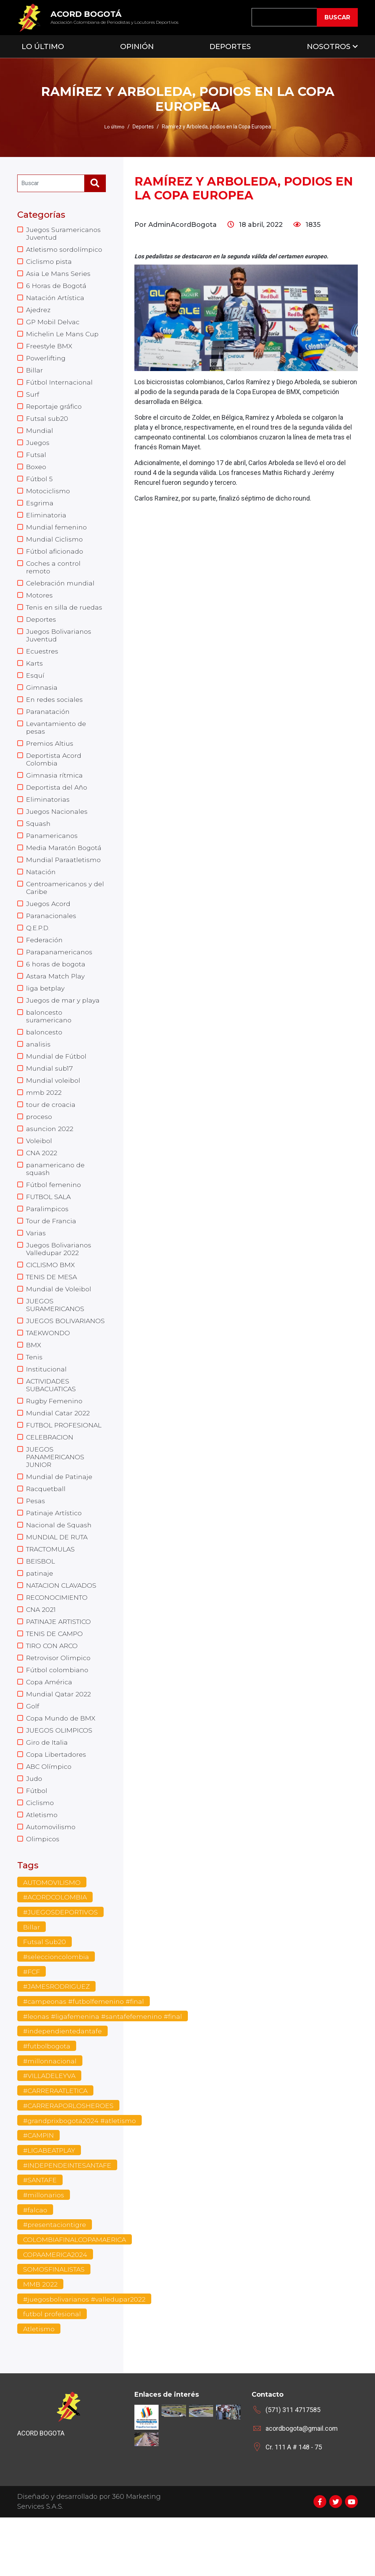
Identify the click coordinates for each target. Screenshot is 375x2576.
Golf (32, 1753)
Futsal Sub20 (44, 1994)
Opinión (137, 46)
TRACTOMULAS (52, 1591)
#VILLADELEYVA (50, 2130)
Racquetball (46, 1529)
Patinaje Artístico (54, 1554)
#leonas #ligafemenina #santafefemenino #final (104, 2070)
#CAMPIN (39, 2191)
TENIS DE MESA (52, 1310)
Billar (34, 375)
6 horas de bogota (56, 987)
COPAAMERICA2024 (56, 2312)
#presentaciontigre (55, 2282)
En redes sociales (54, 714)
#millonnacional (50, 2115)
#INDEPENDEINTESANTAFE (69, 2221)
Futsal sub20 (47, 424)
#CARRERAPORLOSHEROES (70, 2160)
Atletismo (42, 1865)
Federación (44, 962)
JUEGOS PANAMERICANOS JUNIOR (56, 1496)
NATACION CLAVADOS (63, 1628)
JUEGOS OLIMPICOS (59, 1778)
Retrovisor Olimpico (58, 1703)
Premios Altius (50, 760)
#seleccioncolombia (56, 2009)
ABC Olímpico (49, 1815)
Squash (38, 842)
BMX (33, 1380)
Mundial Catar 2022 (58, 1450)
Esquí (35, 689)
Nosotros (328, 46)
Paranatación (48, 727)
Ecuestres (42, 664)
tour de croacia (50, 1132)
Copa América (49, 1728)
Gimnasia (42, 702)
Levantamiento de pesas (56, 743)
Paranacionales (51, 937)
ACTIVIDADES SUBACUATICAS (52, 1422)
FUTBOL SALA (49, 1227)
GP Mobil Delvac (53, 325)
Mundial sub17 (49, 1095)
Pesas (35, 1541)
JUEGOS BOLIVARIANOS (66, 1355)
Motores (39, 607)
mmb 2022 (44, 1120)
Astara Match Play (56, 1000)
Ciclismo (40, 1852)
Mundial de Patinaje (59, 1516)
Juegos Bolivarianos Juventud (59, 648)
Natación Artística (55, 300)
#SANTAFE (40, 2236)
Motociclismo (48, 499)
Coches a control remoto (54, 578)
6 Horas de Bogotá (56, 288)
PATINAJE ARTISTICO (60, 1666)
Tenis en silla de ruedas (65, 619)
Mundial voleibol (53, 1107)
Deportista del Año (57, 805)
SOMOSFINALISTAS (54, 2327)
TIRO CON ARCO (53, 1690)
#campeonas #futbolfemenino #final (84, 2055)
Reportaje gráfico (54, 412)
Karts (34, 677)
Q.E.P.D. (38, 950)
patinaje (39, 1616)
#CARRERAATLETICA (57, 2145)
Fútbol (36, 1840)
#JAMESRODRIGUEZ (57, 2039)
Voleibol (39, 1169)
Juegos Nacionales (57, 830)
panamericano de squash (55, 1198)
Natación (41, 892)
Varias (36, 1265)
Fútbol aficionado (55, 561)
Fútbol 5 (39, 487)
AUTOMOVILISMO (52, 1933)
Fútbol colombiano (57, 1715)
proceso (39, 1145)
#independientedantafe (63, 2085)
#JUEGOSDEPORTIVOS (61, 1963)
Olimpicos (42, 1890)
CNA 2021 (41, 1653)
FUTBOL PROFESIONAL (64, 1463)
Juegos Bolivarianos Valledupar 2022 (59, 1281)
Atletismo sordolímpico (64, 250)
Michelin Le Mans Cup (63, 337)
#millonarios (43, 2251)
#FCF (31, 2024)
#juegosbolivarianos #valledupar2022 (85, 2357)
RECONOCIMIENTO (57, 1641)
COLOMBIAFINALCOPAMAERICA (76, 2297)
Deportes (230, 46)
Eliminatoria (46, 524)
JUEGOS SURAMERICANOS (56, 1339)
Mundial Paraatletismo (63, 880)
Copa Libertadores (56, 1802)
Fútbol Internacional (60, 387)
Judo (34, 1827)
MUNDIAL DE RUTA (58, 1579)
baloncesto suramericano (49, 1041)
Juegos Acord (48, 925)
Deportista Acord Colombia (54, 776)
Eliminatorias (48, 817)
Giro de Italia (47, 1790)
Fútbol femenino (54, 1215)
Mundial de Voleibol (59, 1322)
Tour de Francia (51, 1252)
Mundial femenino (57, 536)
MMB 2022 (40, 2342)
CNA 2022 (42, 1182)
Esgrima (40, 512)
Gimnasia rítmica (54, 793)
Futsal (36, 462)
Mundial (39, 437)
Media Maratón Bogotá (64, 867)
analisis (38, 1070)
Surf (32, 400)
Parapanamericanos (59, 975)
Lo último (114, 127)
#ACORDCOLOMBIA (56, 1948)
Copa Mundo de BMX (61, 1765)
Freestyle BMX (49, 350)
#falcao (35, 2266)
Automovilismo (51, 1877)
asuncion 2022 (50, 1157)
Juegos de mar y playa (63, 1025)
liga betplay (45, 1012)
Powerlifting (46, 362)
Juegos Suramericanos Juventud (63, 234)
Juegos (38, 449)
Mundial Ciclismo (54, 549)
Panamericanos (52, 855)
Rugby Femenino (55, 1438)
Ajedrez (38, 312)
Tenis (35, 1393)
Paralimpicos (47, 1240)
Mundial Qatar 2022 (58, 1740)
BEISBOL (40, 1603)
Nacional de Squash (59, 1566)
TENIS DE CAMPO (55, 1678)
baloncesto (44, 1057)
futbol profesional (52, 2373)
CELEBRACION (50, 1475)
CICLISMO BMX (51, 1297)
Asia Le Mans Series (58, 275)
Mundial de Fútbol (56, 1082)
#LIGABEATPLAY (50, 2206)
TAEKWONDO (49, 1368)
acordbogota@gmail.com (302, 2487)
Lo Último (43, 46)
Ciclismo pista (49, 263)
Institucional (46, 1405)
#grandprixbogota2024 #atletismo (80, 2176)
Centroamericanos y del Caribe (65, 909)
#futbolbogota (47, 2100)
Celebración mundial (61, 594)
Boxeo (36, 474)
